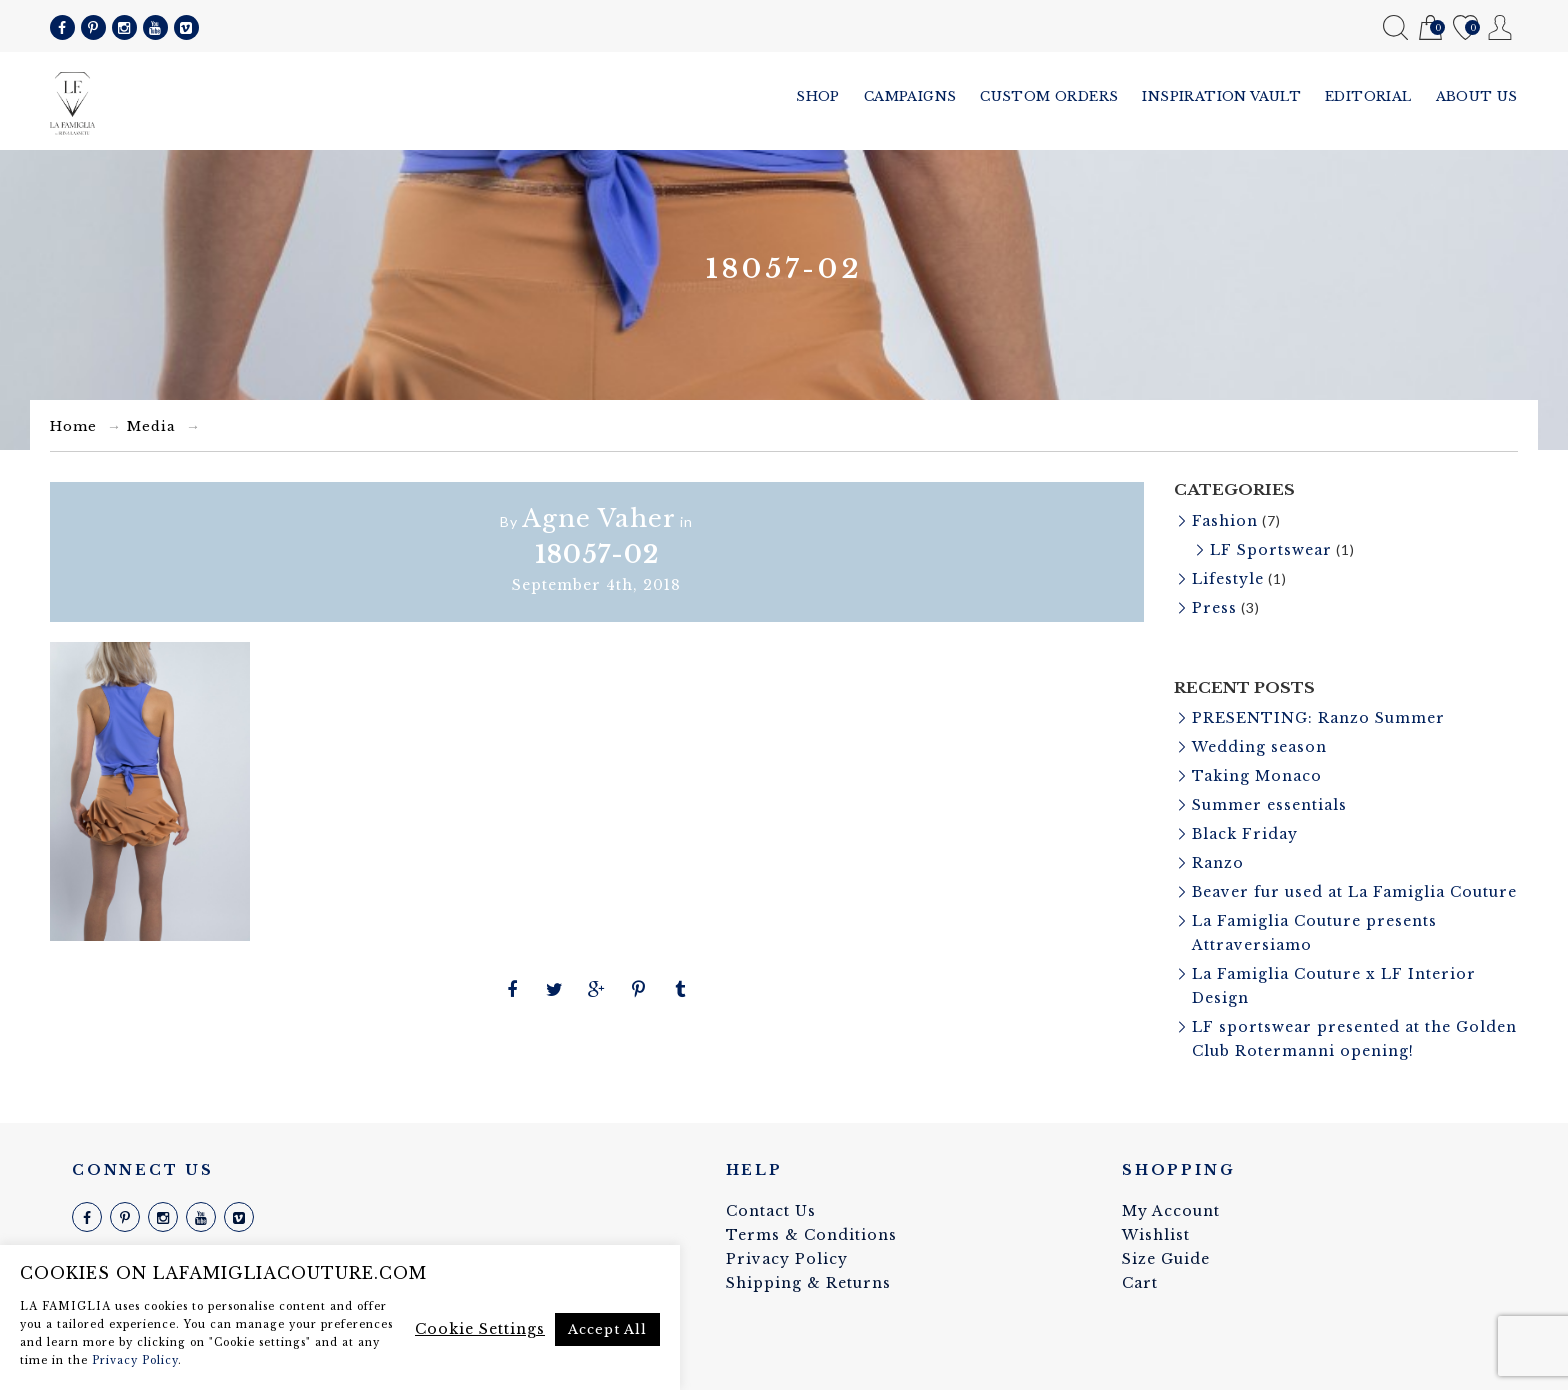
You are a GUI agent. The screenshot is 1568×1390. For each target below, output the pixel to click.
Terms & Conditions (811, 1235)
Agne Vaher (599, 518)
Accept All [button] (607, 1329)
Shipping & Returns (808, 1283)
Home (73, 426)
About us (1477, 96)
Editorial (1368, 96)
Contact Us (771, 1211)
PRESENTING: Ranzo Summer (1318, 718)
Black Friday (1245, 834)
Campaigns (910, 96)
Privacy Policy (787, 1259)
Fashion (1225, 521)
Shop (818, 96)
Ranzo (1218, 863)
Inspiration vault (1221, 96)
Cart (1430, 28)
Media (151, 426)
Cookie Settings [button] (480, 1329)
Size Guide (1166, 1259)
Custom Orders (1049, 96)
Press (1214, 608)
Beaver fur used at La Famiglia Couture (1354, 892)
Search (1395, 27)
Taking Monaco (1257, 776)
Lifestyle (1228, 579)
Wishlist (1465, 28)
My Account (1500, 27)
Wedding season (1259, 747)
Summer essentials (1269, 805)
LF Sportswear (1271, 550)
